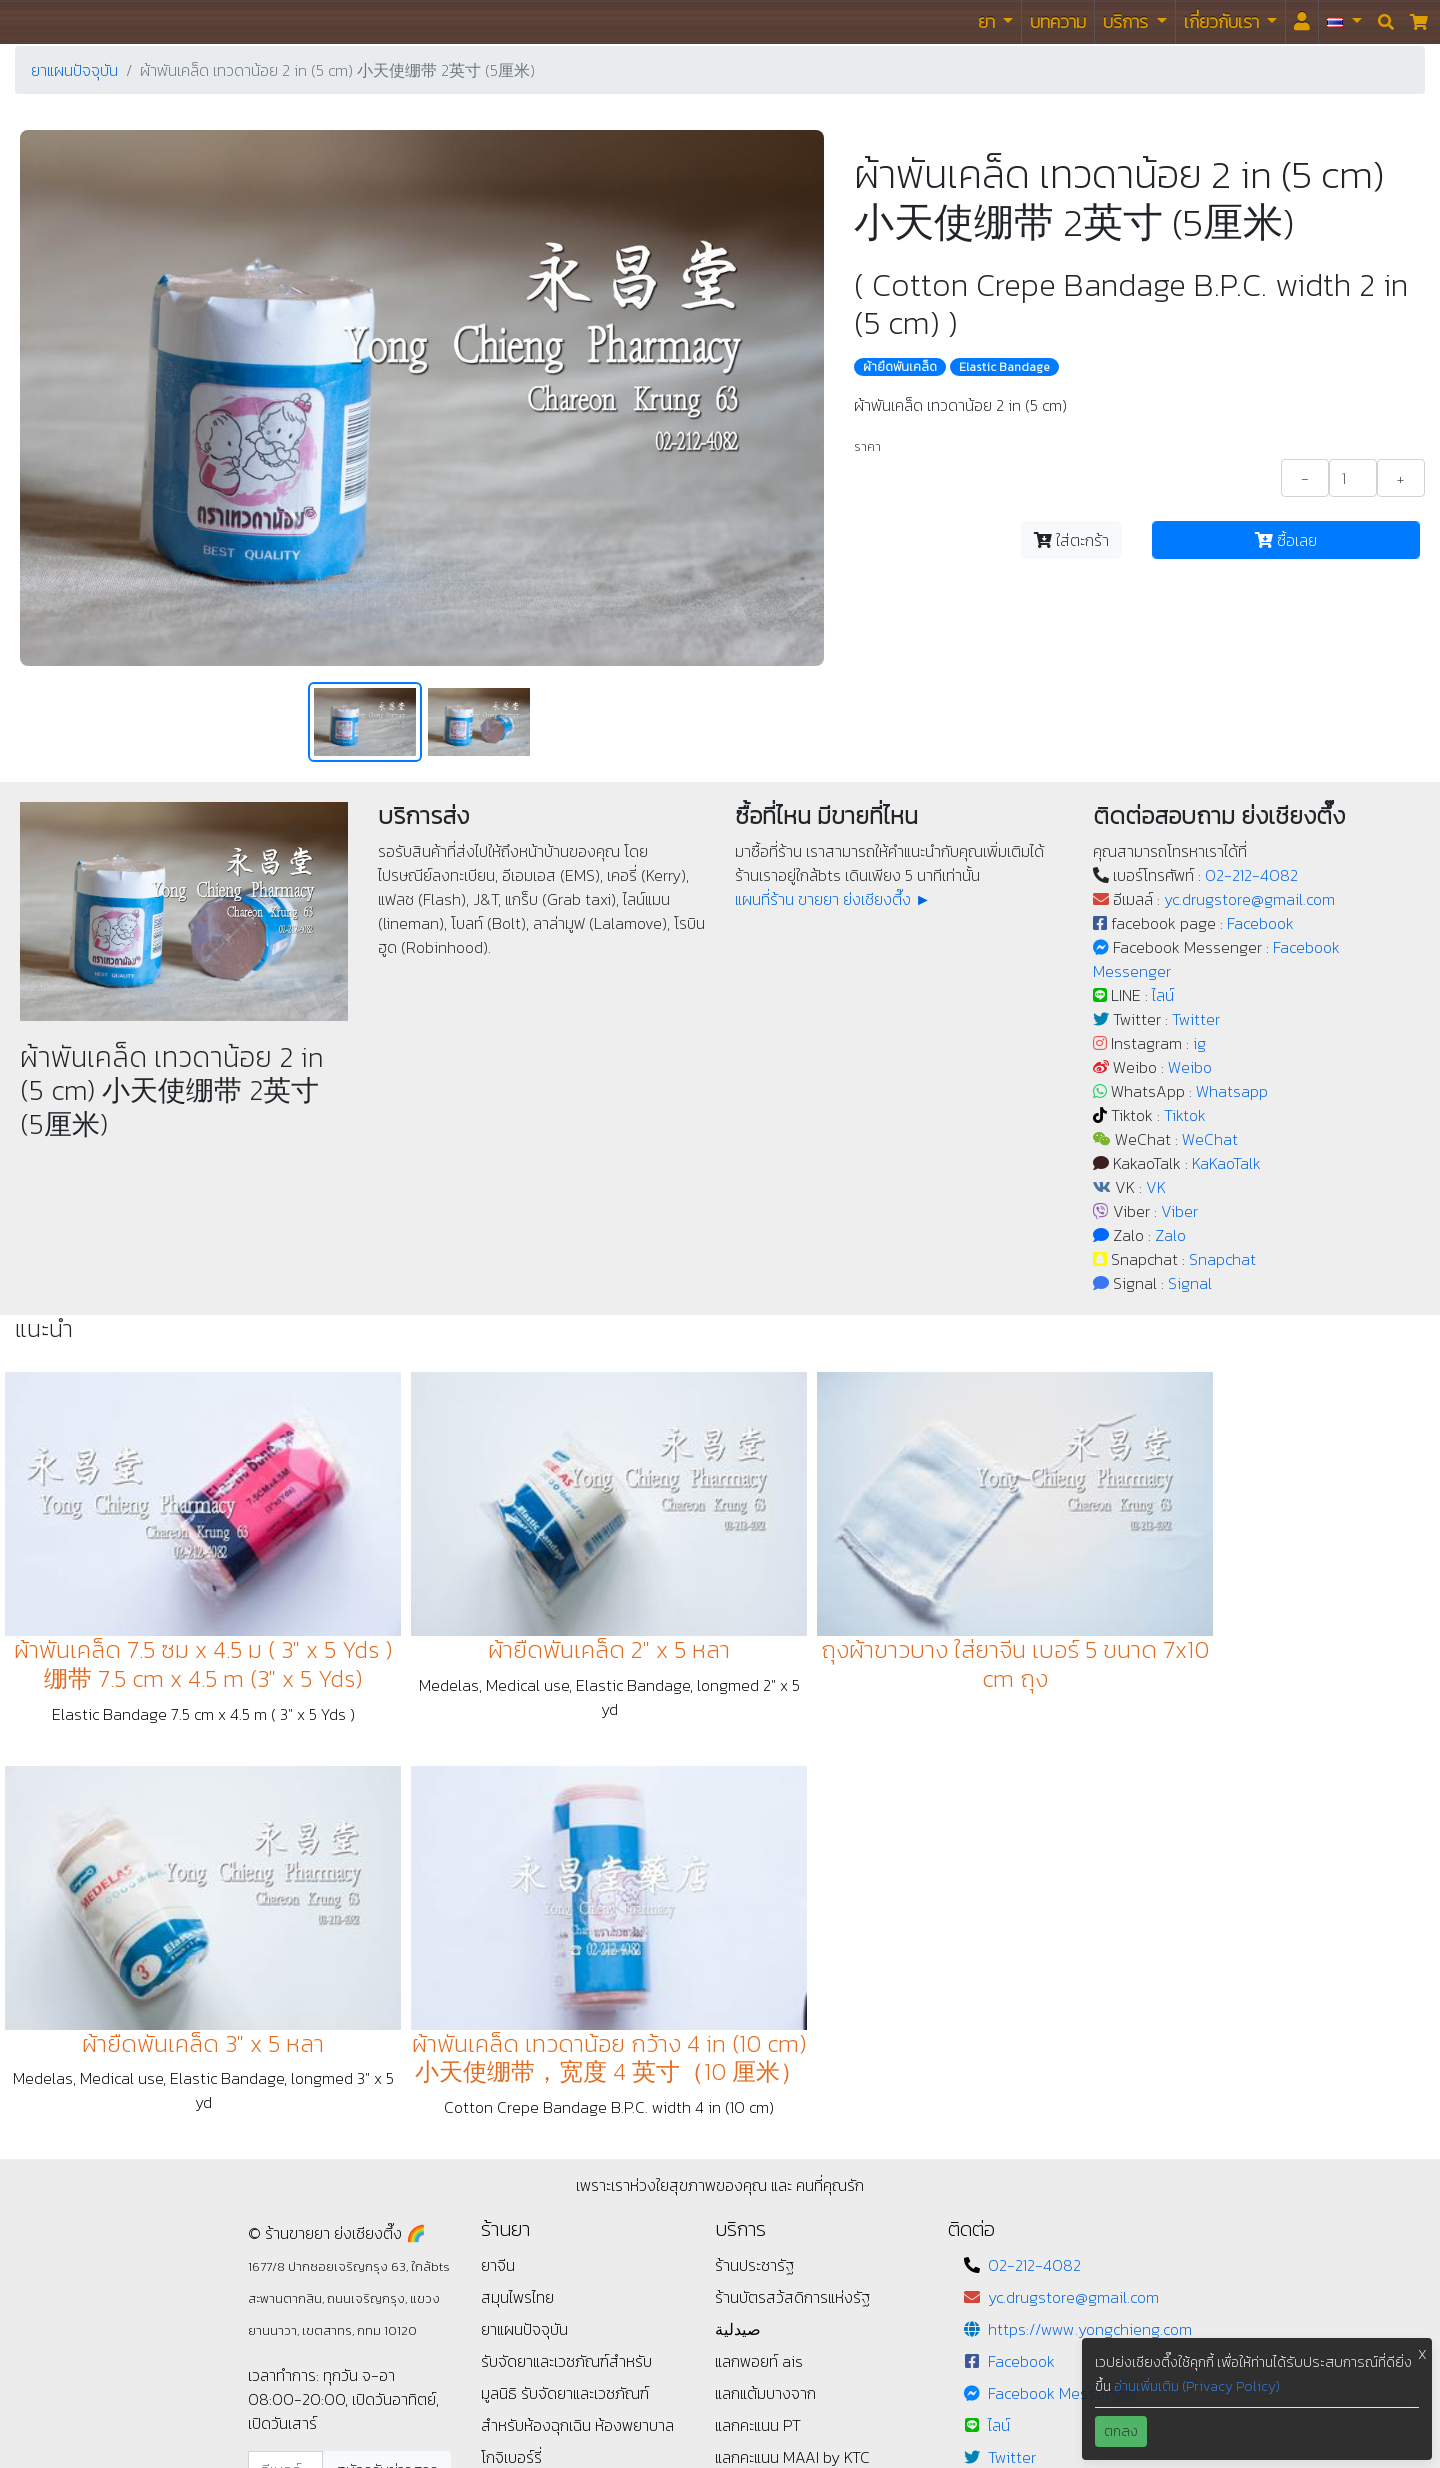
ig (1199, 1043)
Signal (1190, 1283)
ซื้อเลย (1286, 540)
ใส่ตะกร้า (1071, 540)
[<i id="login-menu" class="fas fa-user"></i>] (1302, 22)
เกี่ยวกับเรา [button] (1223, 21)
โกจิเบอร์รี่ (511, 2034)
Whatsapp (1232, 1091)
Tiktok (1185, 1115)
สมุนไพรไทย (517, 1874)
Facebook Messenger (1062, 1970)
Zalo (1170, 1235)
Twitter (1196, 1019)
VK (1156, 1187)
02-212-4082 (1251, 875)
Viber (1179, 1211)
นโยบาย (505, 2066)
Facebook (1260, 923)
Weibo (1190, 1067)
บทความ (1058, 21)
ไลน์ (1163, 995)
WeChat (1210, 1139)
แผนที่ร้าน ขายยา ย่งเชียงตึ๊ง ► (833, 899)
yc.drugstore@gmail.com (1249, 899)
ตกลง (1121, 2431)
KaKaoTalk (1226, 1163)
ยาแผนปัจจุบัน (74, 70)
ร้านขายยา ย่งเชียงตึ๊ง (60, 21)
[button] (1344, 22)
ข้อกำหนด (512, 2098)
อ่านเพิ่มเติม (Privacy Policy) (1197, 2386)
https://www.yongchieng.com (1090, 1906)
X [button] (1422, 2354)
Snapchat (1222, 1259)
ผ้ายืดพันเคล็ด (900, 367)
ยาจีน (498, 1842)
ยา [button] (988, 21)
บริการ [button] (1127, 21)
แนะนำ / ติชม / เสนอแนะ (554, 2130)
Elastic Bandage (1004, 367)
